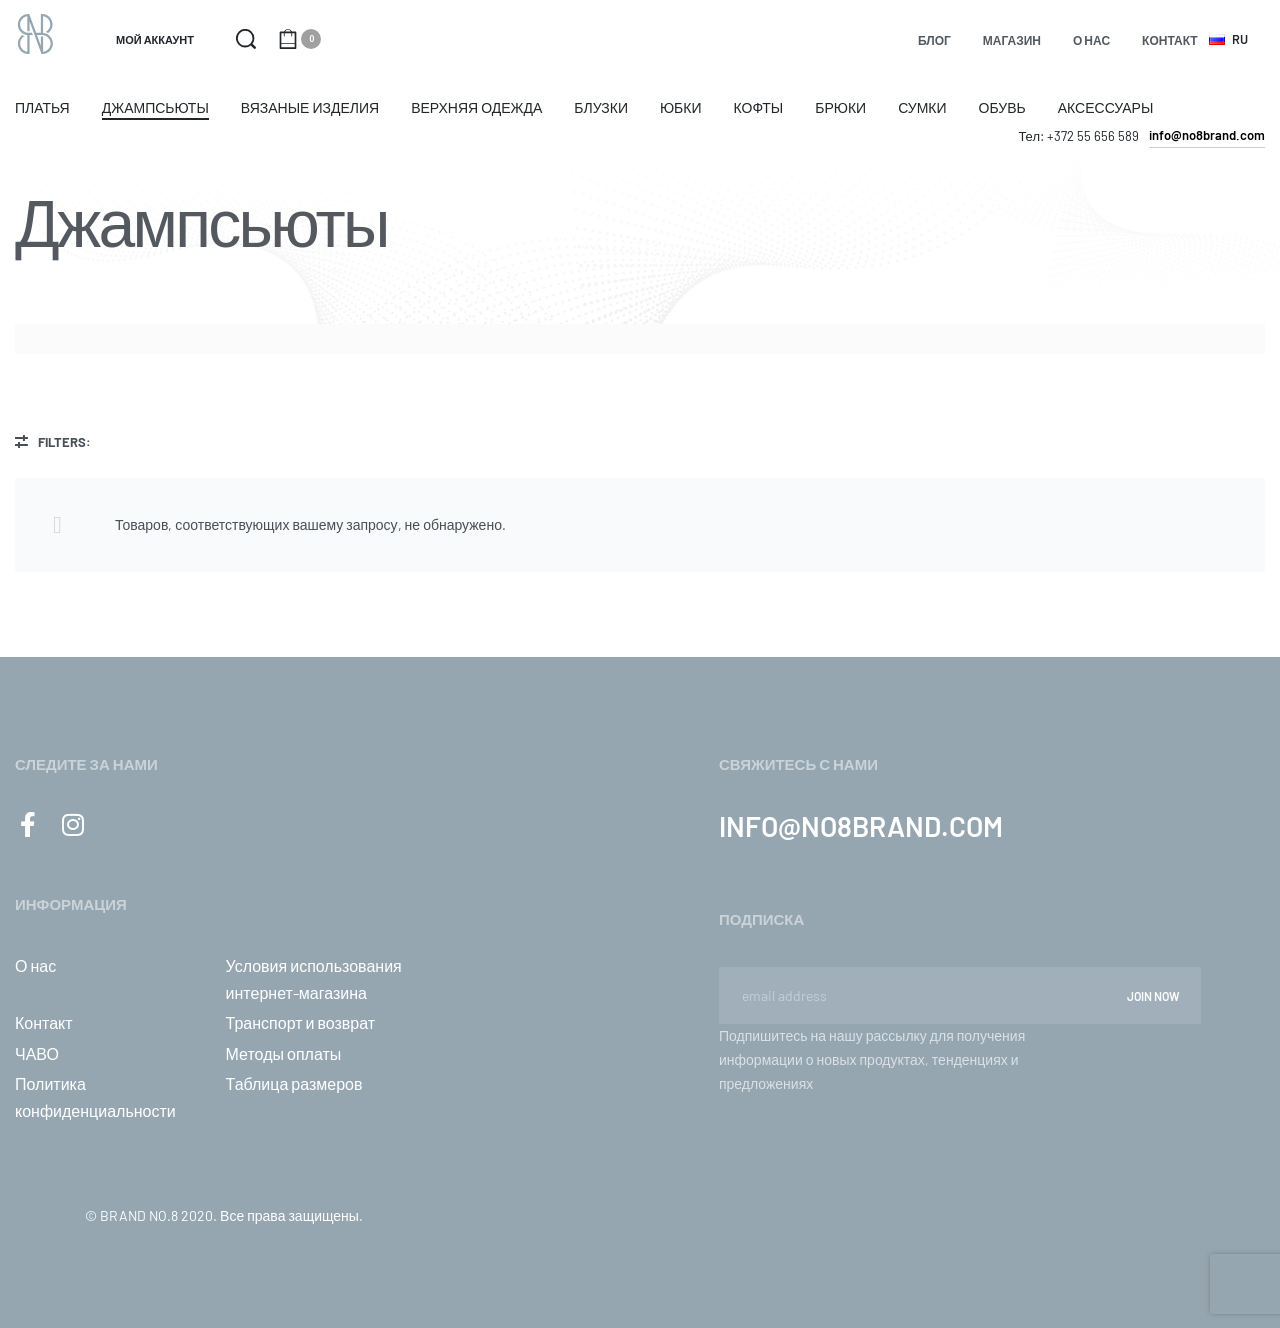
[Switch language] (1231, 39)
